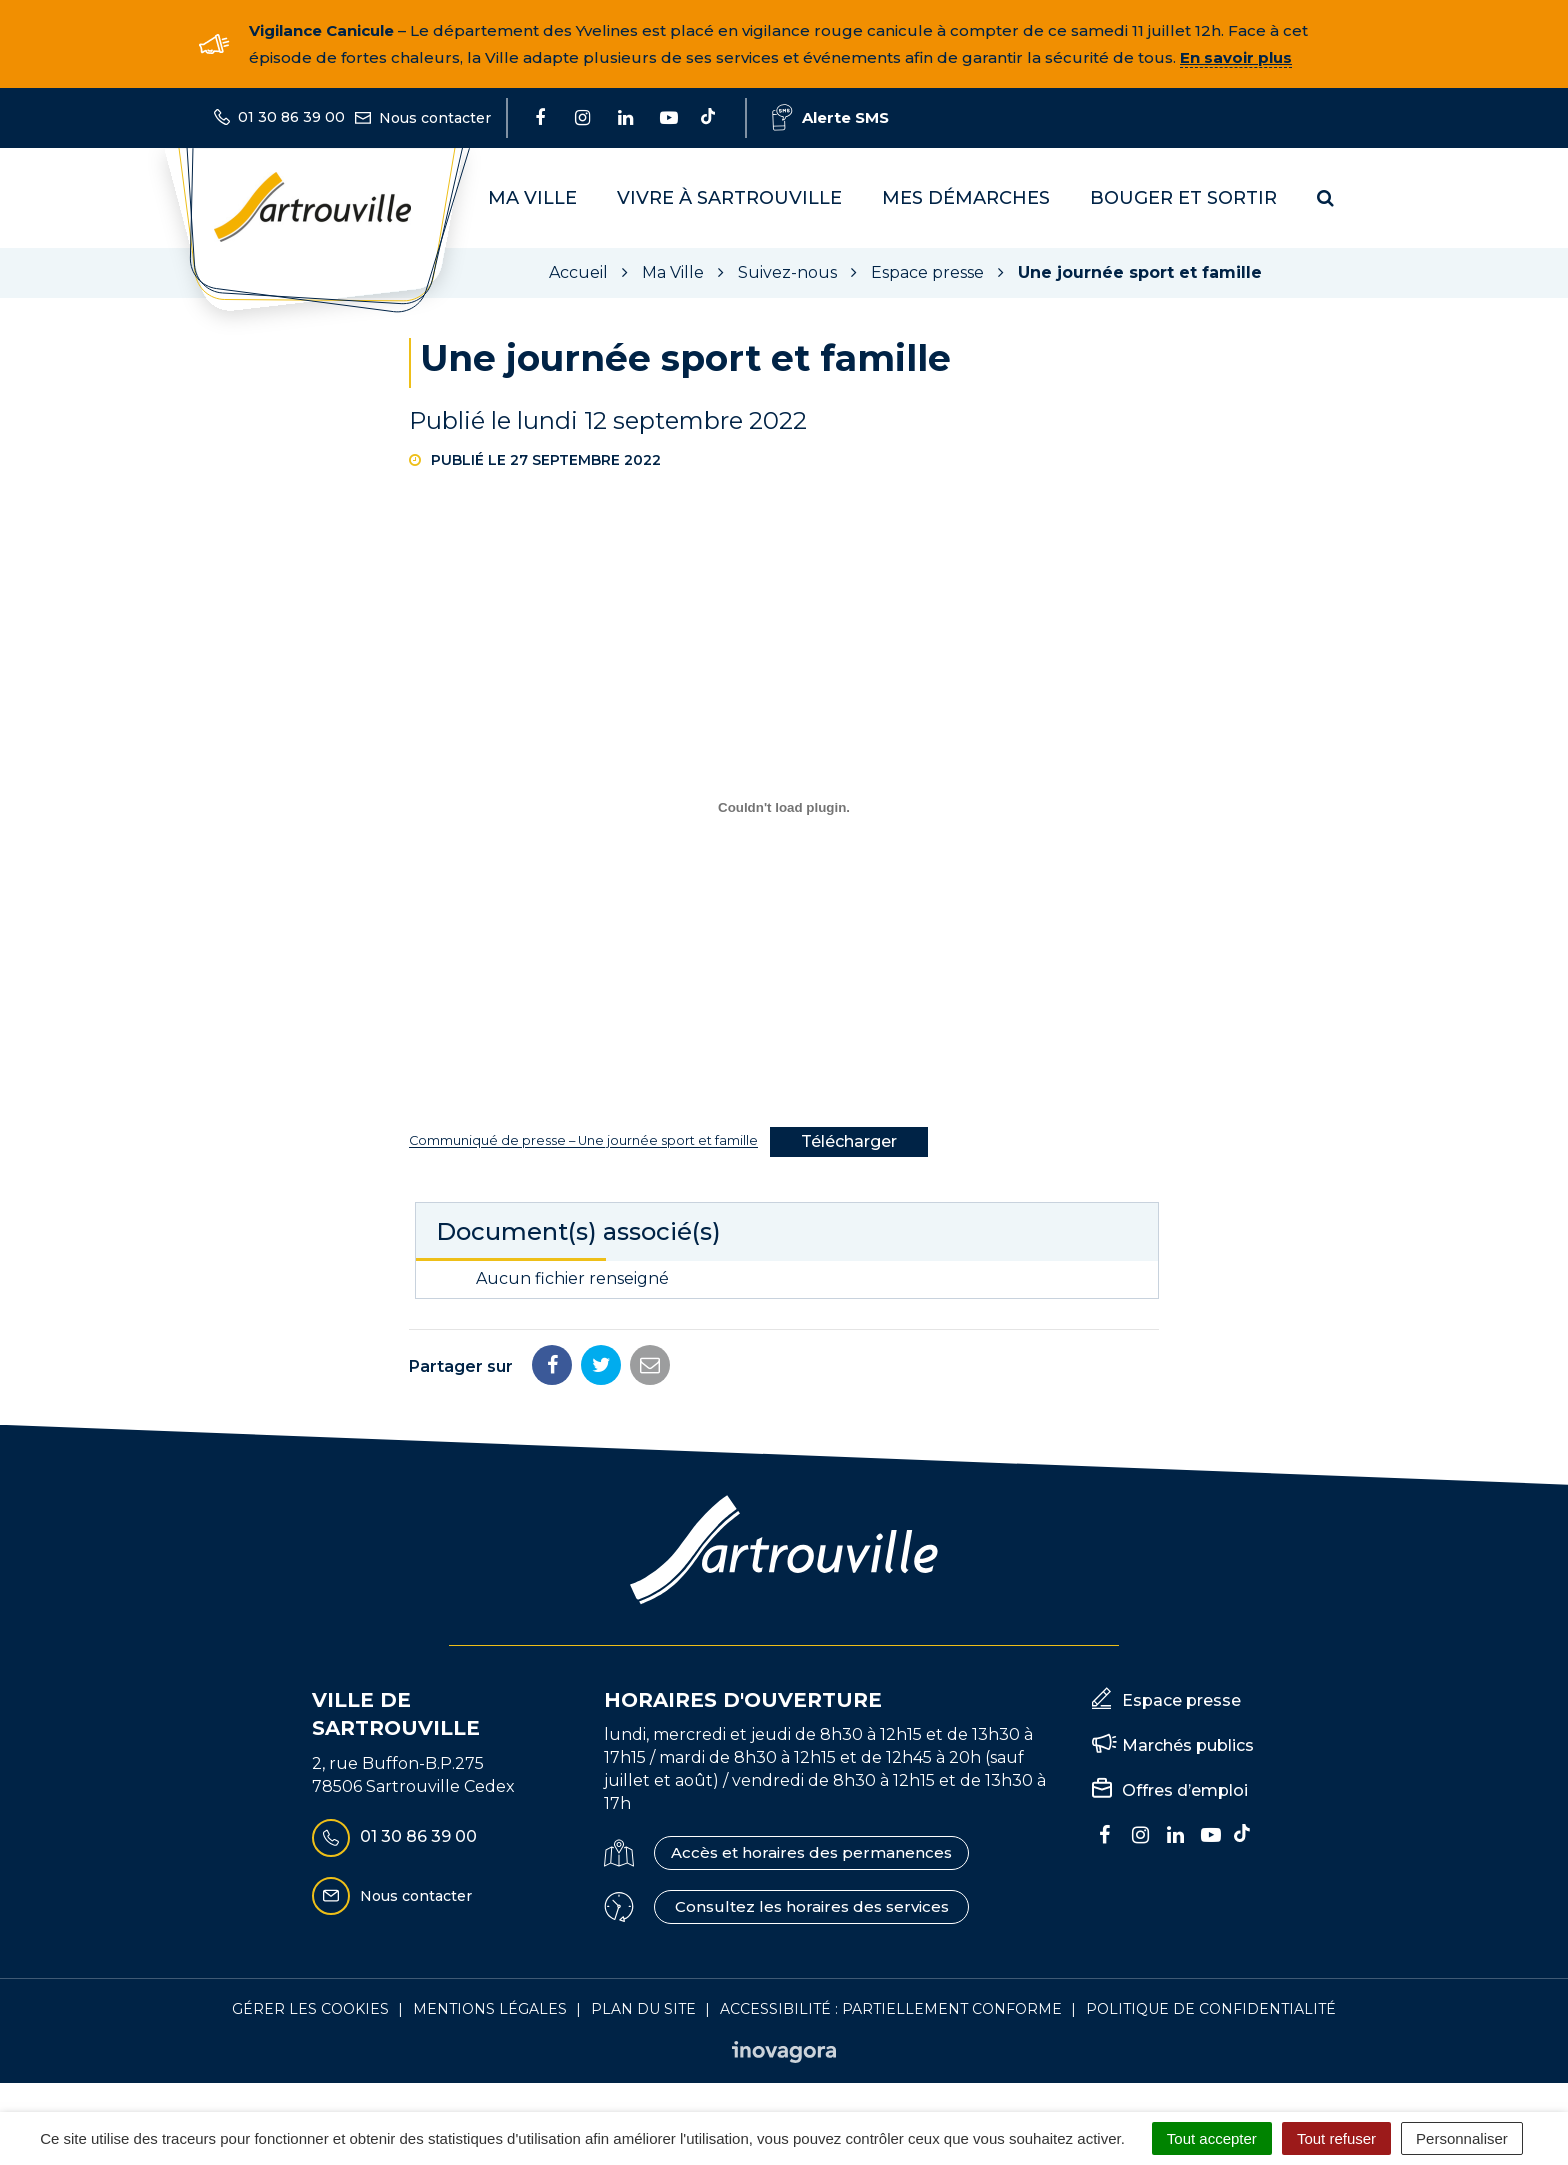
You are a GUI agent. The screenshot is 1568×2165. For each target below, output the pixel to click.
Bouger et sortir (1183, 198)
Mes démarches (966, 198)
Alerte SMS (830, 117)
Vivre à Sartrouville (729, 198)
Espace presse (1181, 1700)
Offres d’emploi (1185, 1790)
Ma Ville (532, 198)
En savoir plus (1236, 57)
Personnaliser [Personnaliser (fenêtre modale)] (1462, 2138)
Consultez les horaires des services (812, 1906)
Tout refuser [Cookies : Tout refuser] (1336, 2138)
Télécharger (849, 1141)
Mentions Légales (490, 2009)
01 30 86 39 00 (394, 1838)
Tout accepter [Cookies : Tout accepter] (1212, 2138)
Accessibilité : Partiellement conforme (891, 2009)
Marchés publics (1188, 1745)
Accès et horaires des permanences (811, 1852)
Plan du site (643, 2009)
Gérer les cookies (310, 2009)
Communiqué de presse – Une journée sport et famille (583, 1141)
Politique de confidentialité (1211, 2009)
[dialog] (784, 808)
